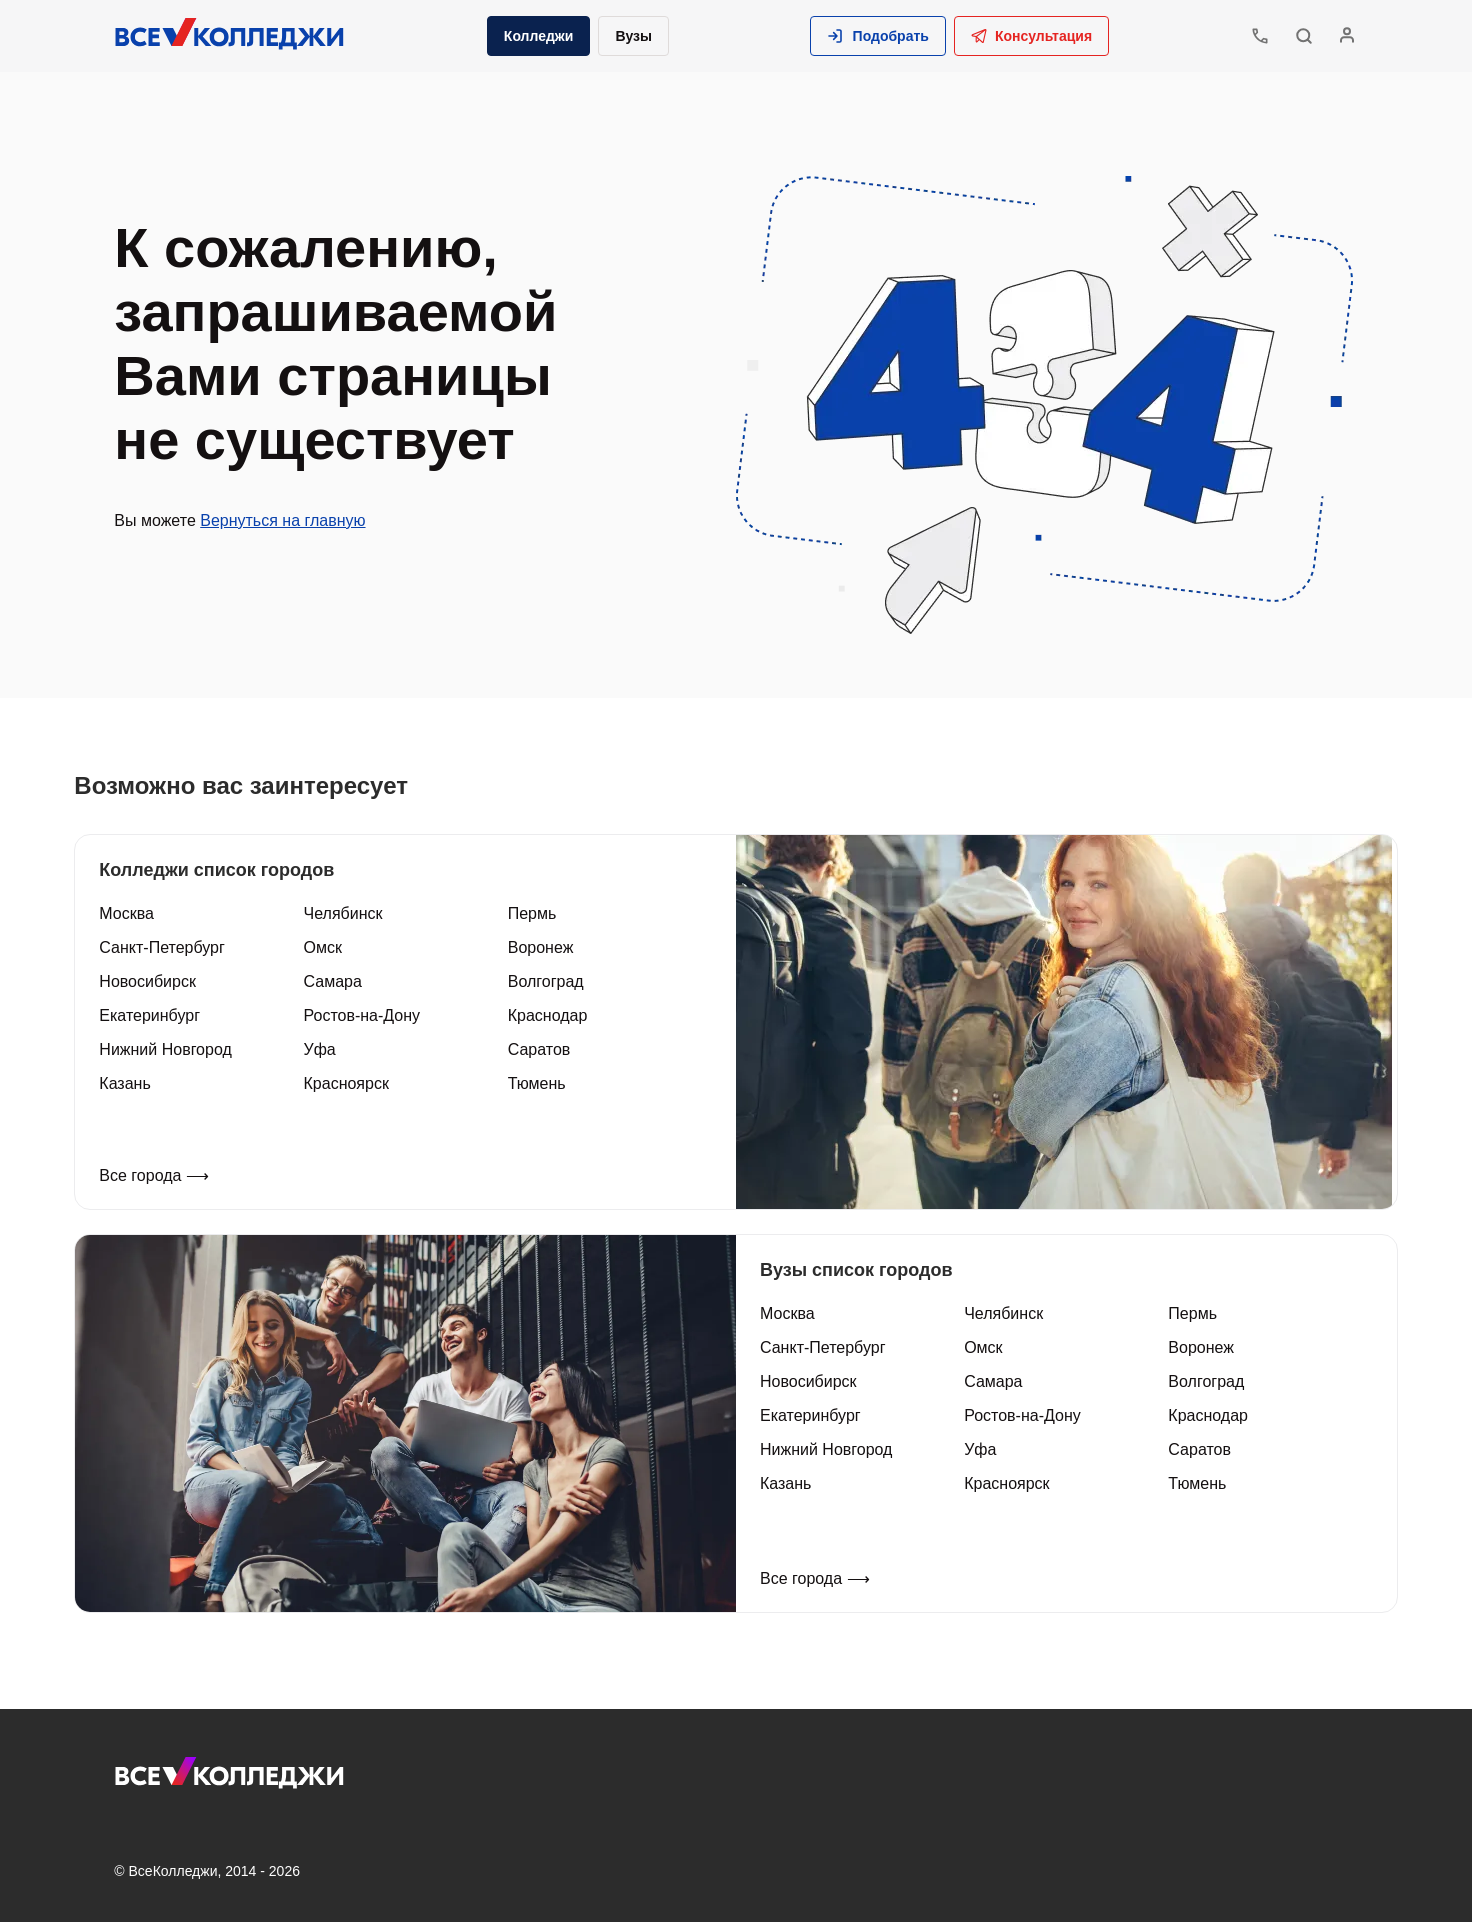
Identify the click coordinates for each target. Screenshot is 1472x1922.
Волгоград (548, 980)
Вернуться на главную (288, 520)
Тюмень (539, 1082)
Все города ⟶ (160, 1174)
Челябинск (346, 912)
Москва (132, 912)
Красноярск (349, 1082)
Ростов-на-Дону (365, 1014)
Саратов (541, 1048)
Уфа (323, 1048)
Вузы (635, 36)
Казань (130, 1082)
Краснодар (550, 1014)
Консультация (1029, 36)
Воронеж (543, 946)
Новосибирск (153, 980)
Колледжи (541, 36)
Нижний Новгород (171, 1048)
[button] (876, 36)
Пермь (534, 912)
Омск (326, 946)
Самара (336, 980)
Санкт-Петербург (167, 946)
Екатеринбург (155, 1014)
